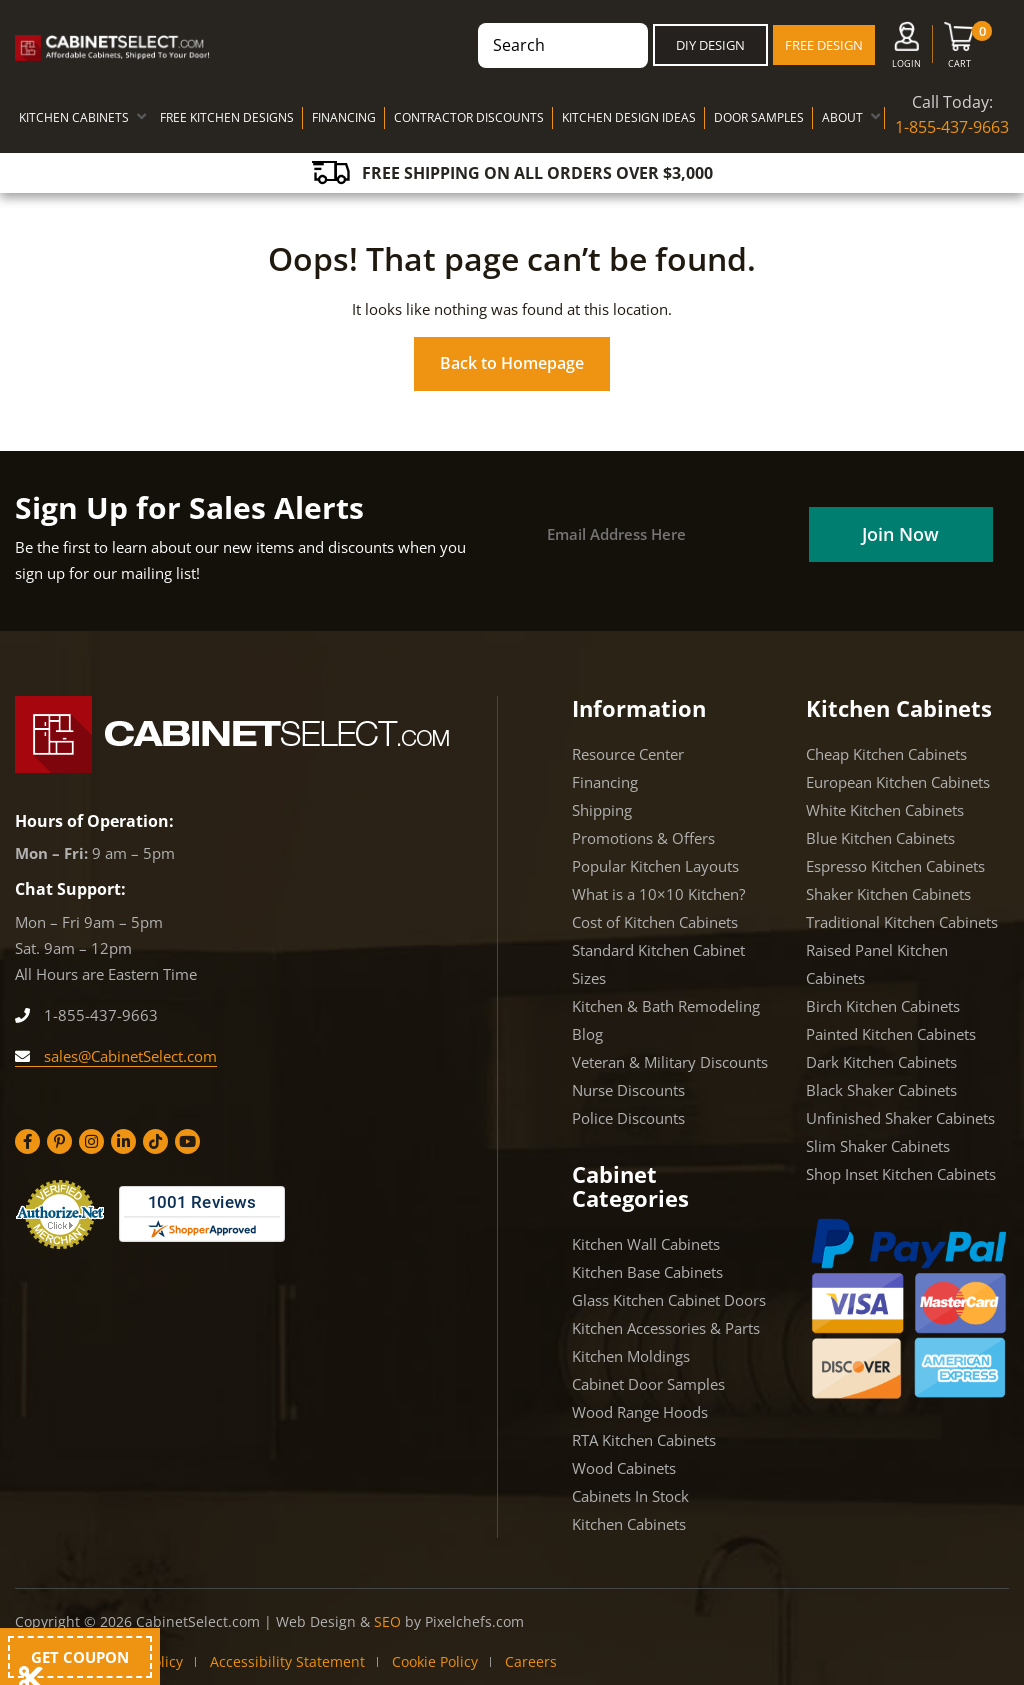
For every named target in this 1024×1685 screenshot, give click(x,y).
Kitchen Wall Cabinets (646, 1244)
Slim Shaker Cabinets (878, 1146)
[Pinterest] (59, 1141)
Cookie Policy (435, 1661)
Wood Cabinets (624, 1468)
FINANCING (344, 117)
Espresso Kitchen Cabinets (895, 866)
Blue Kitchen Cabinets (880, 838)
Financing (605, 782)
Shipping (602, 810)
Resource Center (628, 754)
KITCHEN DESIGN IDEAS (629, 117)
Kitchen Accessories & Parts (666, 1328)
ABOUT (842, 117)
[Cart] (959, 49)
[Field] (900, 534)
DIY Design (710, 45)
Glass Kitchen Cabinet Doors (669, 1300)
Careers (531, 1661)
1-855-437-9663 (952, 127)
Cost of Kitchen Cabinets (655, 922)
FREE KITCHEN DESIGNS (227, 117)
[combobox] (563, 45)
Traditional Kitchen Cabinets (902, 922)
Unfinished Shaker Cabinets (900, 1118)
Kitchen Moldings (631, 1356)
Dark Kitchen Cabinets (881, 1062)
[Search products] (553, 45)
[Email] (668, 534)
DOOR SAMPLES (759, 117)
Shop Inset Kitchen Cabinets (901, 1174)
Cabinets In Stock (630, 1496)
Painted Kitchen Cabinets (891, 1034)
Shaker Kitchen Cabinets (888, 894)
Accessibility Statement (287, 1661)
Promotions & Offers (643, 838)
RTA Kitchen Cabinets (644, 1440)
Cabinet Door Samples (648, 1384)
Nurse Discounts (628, 1090)
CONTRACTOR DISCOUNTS (469, 117)
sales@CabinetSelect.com (116, 1056)
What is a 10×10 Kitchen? (658, 894)
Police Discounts (628, 1118)
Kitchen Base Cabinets (647, 1272)
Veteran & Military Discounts (670, 1062)
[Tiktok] (155, 1141)
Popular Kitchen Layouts (655, 866)
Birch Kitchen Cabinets (883, 1006)
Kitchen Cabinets (629, 1524)
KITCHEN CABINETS (74, 117)
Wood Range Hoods (640, 1412)
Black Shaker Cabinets (881, 1090)
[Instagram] (91, 1141)
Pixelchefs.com (474, 1621)
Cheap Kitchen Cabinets (886, 754)
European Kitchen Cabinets (898, 782)
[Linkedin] (123, 1141)
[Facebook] (27, 1141)
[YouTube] (187, 1141)
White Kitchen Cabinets (885, 810)
